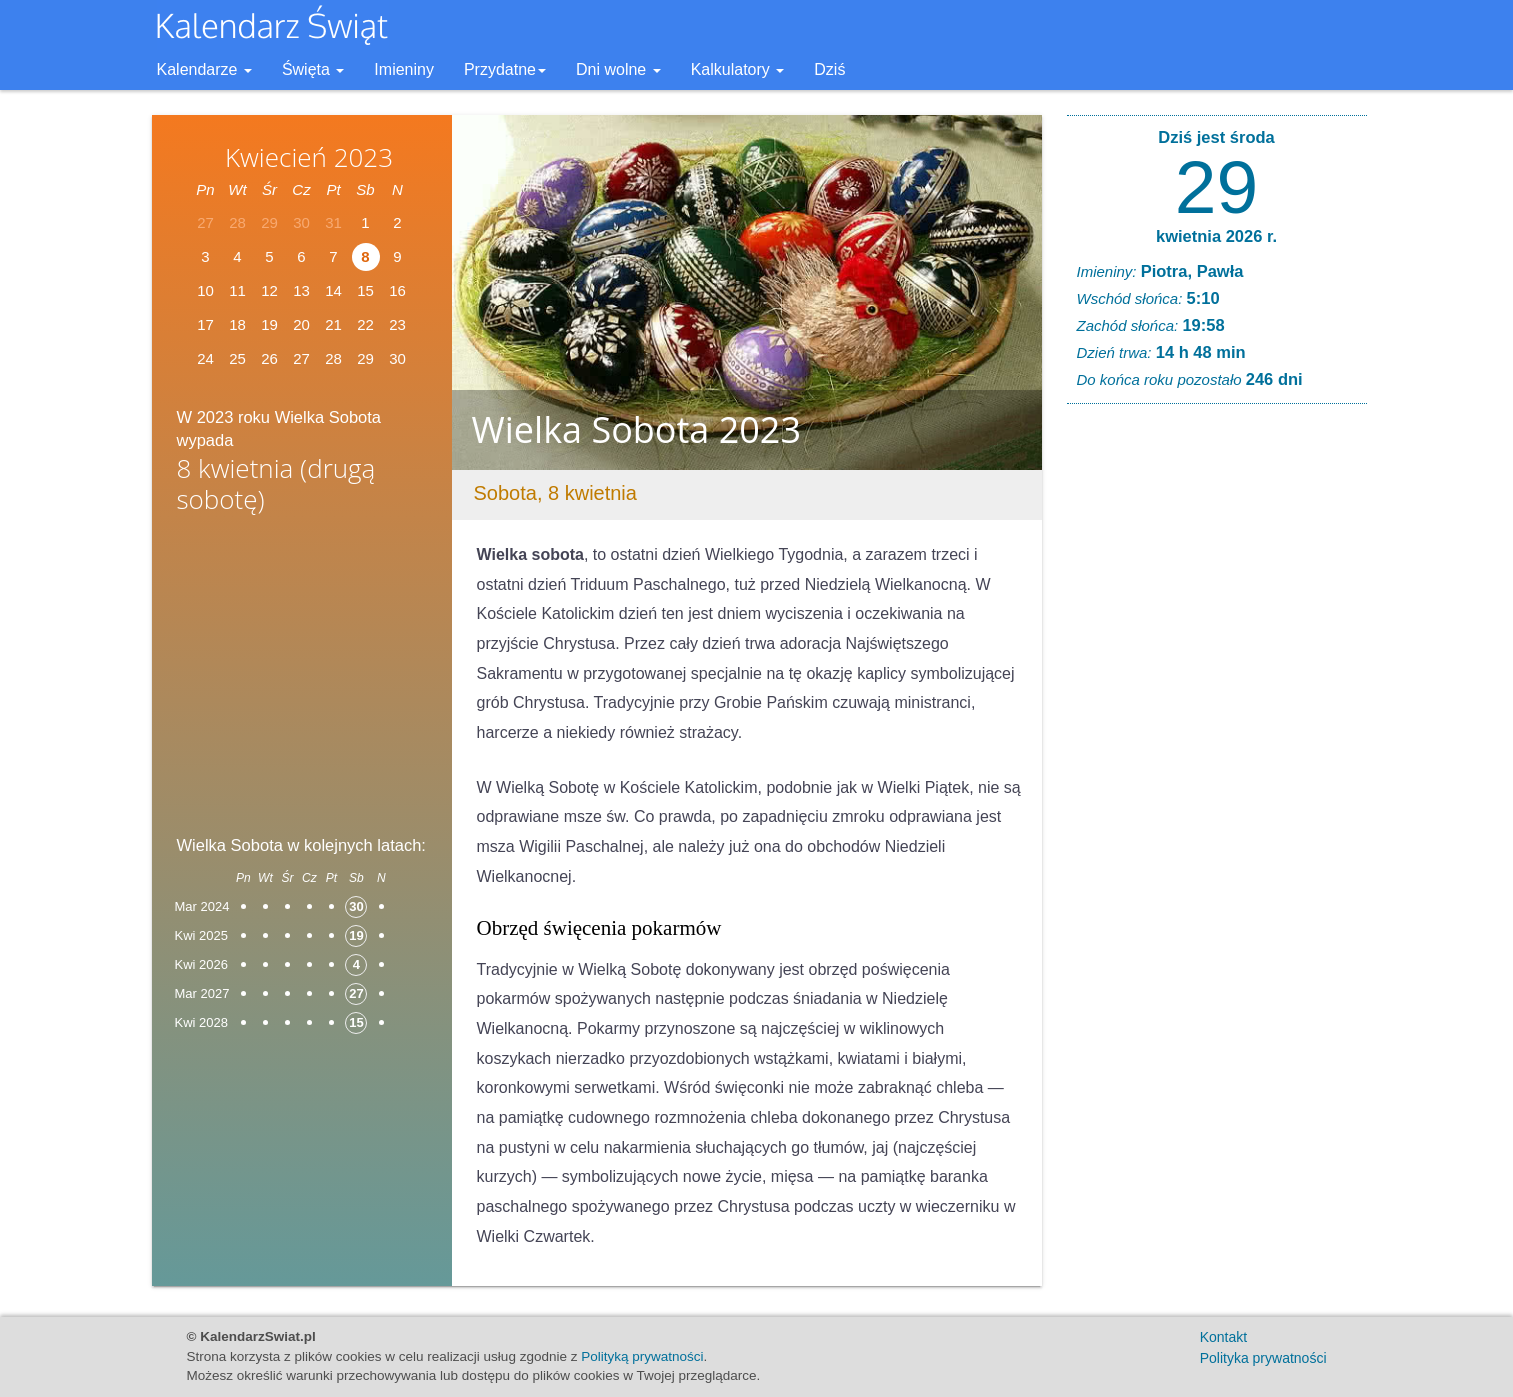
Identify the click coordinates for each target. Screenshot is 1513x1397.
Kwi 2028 (201, 1022)
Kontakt (1223, 1337)
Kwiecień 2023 (309, 157)
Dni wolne (618, 69)
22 (365, 324)
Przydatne (505, 69)
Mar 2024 (202, 906)
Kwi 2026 (201, 964)
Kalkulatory (738, 69)
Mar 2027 (202, 993)
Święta (313, 69)
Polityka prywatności (1263, 1358)
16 (397, 290)
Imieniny (404, 69)
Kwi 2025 (201, 935)
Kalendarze (204, 69)
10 (205, 290)
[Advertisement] (302, 681)
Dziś (829, 69)
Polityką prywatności (642, 1356)
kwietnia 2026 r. (1216, 236)
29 (1216, 187)
